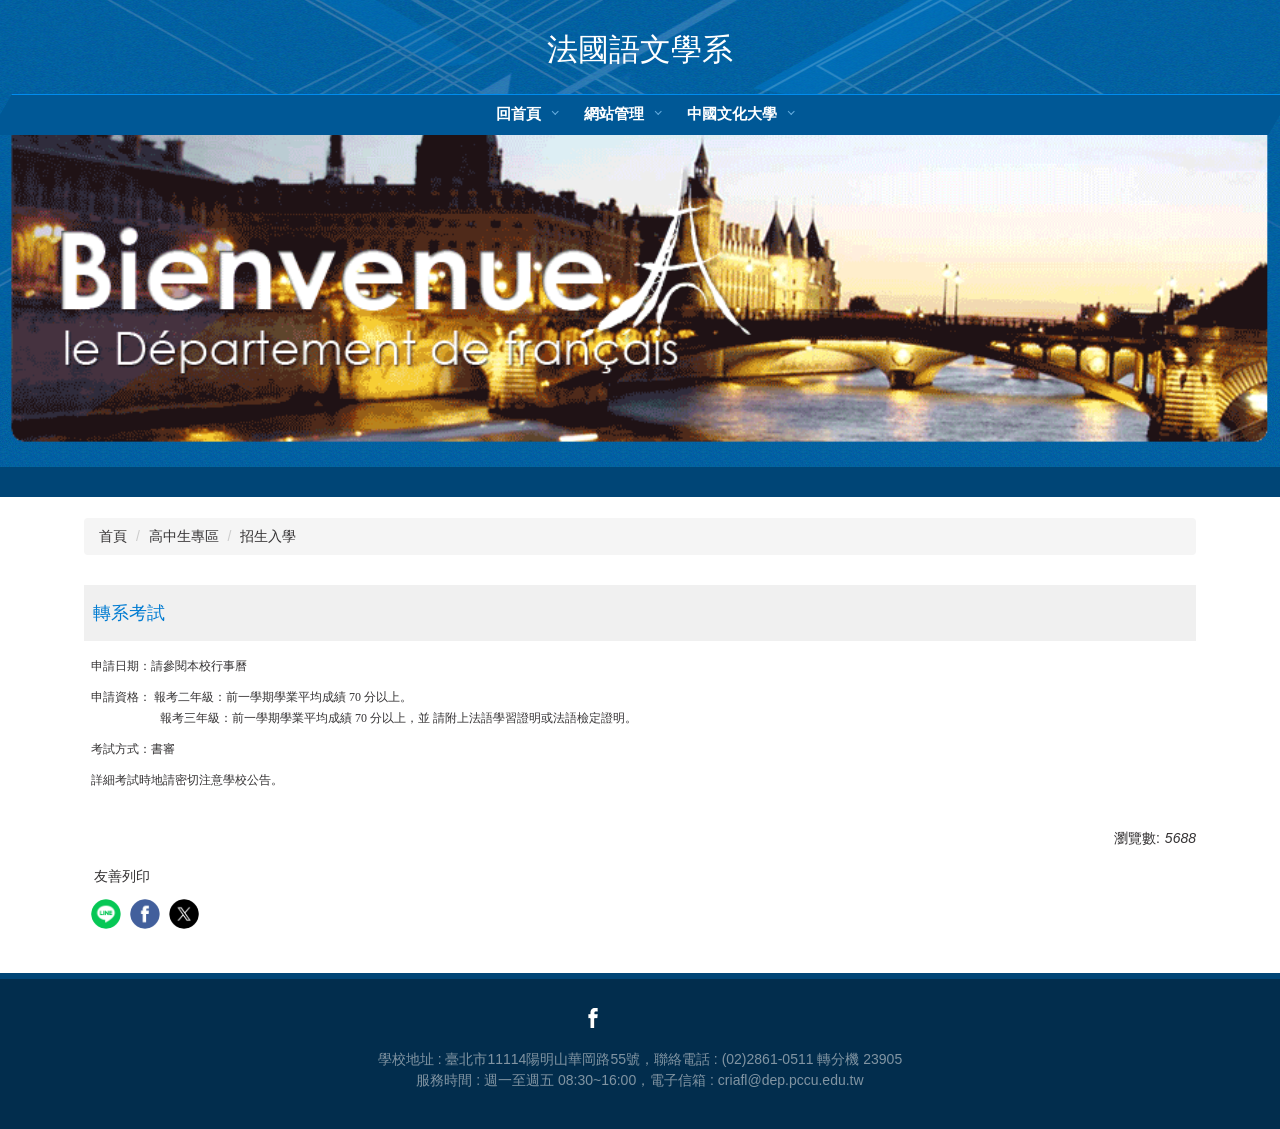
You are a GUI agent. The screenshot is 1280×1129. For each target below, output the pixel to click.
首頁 (113, 536)
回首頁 (518, 113)
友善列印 (122, 876)
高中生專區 (184, 536)
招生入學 (268, 536)
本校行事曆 (217, 666)
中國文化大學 (732, 113)
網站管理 (614, 113)
